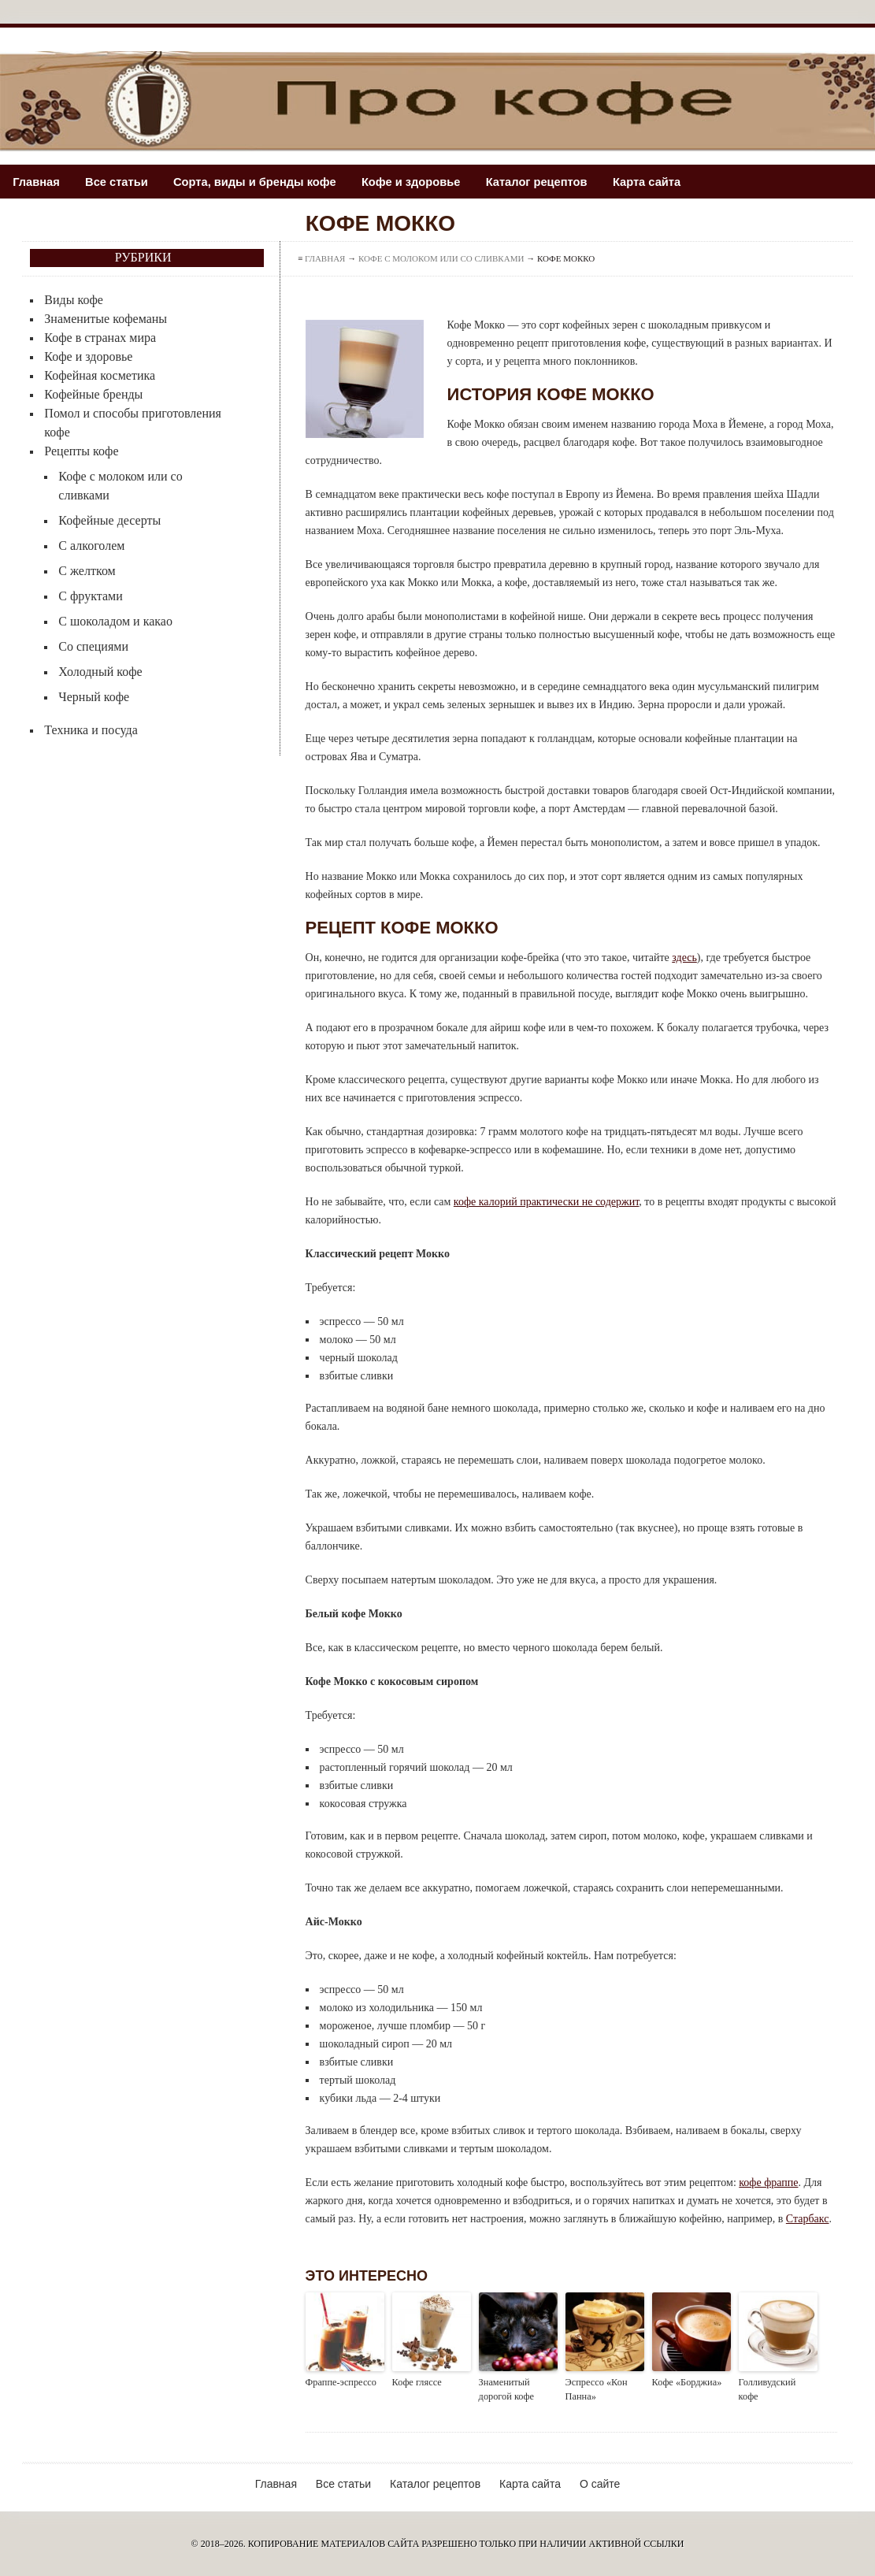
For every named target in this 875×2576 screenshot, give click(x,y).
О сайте (600, 2483)
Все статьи (120, 181)
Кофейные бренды (93, 394)
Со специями (93, 646)
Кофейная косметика (99, 375)
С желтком (86, 570)
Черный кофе (93, 696)
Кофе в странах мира (100, 337)
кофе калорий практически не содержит (546, 1202)
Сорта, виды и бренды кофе (263, 181)
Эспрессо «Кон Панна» (595, 2389)
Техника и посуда (90, 730)
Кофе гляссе (416, 2382)
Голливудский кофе (777, 2382)
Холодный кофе (100, 671)
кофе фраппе (768, 2182)
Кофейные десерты (109, 520)
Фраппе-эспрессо (340, 2382)
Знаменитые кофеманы (105, 318)
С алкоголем (91, 545)
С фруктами (90, 596)
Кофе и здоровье (423, 181)
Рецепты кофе (81, 451)
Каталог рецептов (552, 181)
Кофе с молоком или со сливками (441, 258)
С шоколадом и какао (115, 621)
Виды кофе (73, 299)
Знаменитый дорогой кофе (505, 2389)
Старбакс (807, 2219)
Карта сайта (665, 181)
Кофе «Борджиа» (686, 2382)
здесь (684, 957)
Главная (37, 181)
